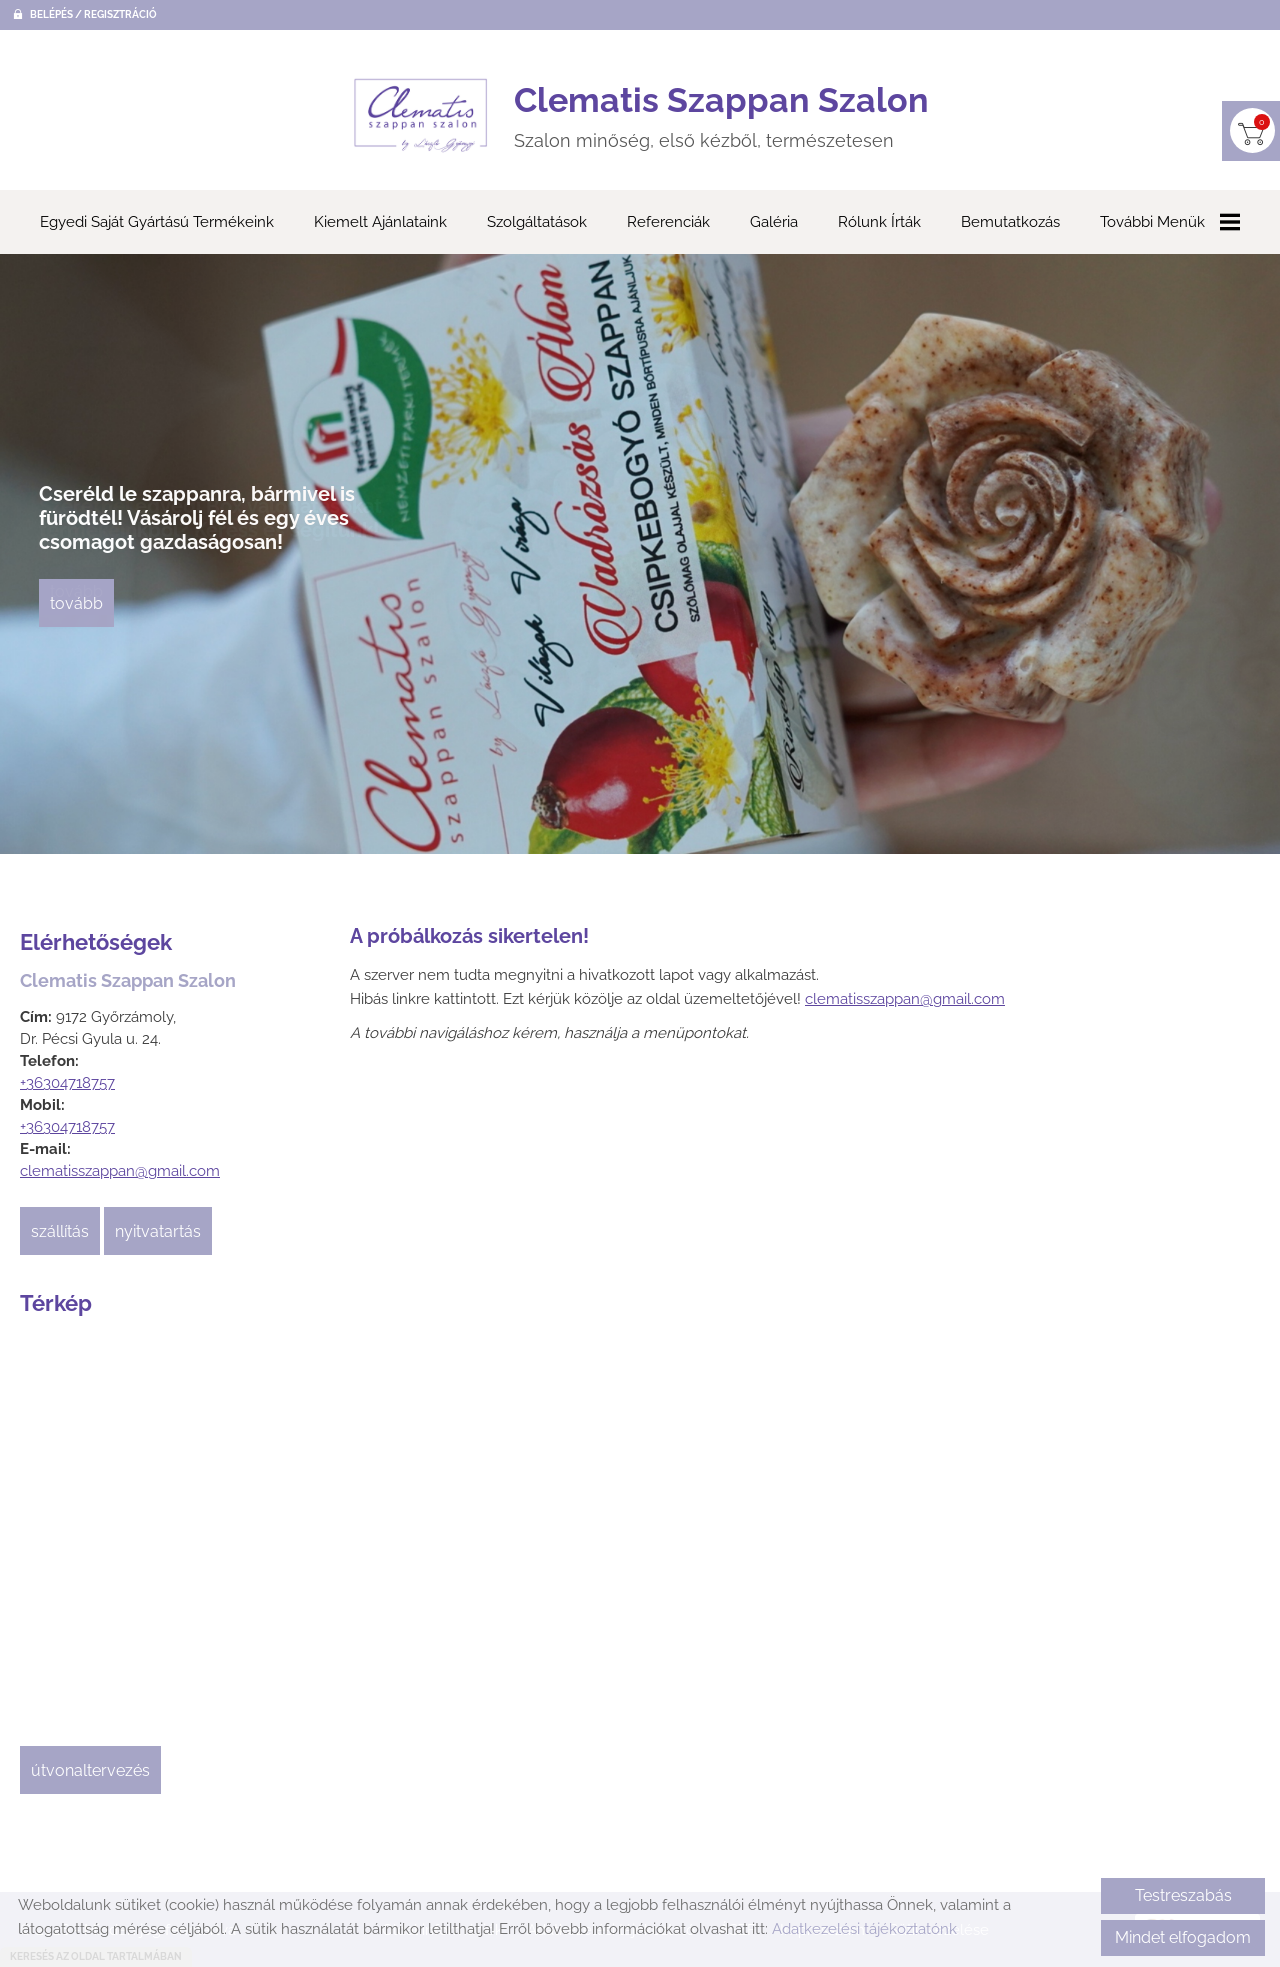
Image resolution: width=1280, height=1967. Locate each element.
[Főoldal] (421, 116)
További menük (1170, 223)
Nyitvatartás (158, 1232)
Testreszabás (1183, 1895)
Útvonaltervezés (90, 1771)
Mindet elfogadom (1183, 1937)
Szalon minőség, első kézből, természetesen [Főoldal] (721, 115)
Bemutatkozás (1010, 223)
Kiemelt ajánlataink (380, 223)
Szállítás (60, 1232)
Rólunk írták (879, 223)
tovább (77, 604)
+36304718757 (67, 1084)
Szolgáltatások (537, 223)
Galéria (774, 223)
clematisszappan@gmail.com (120, 1172)
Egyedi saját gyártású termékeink (157, 223)
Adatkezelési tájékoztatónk (864, 1929)
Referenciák (668, 223)
